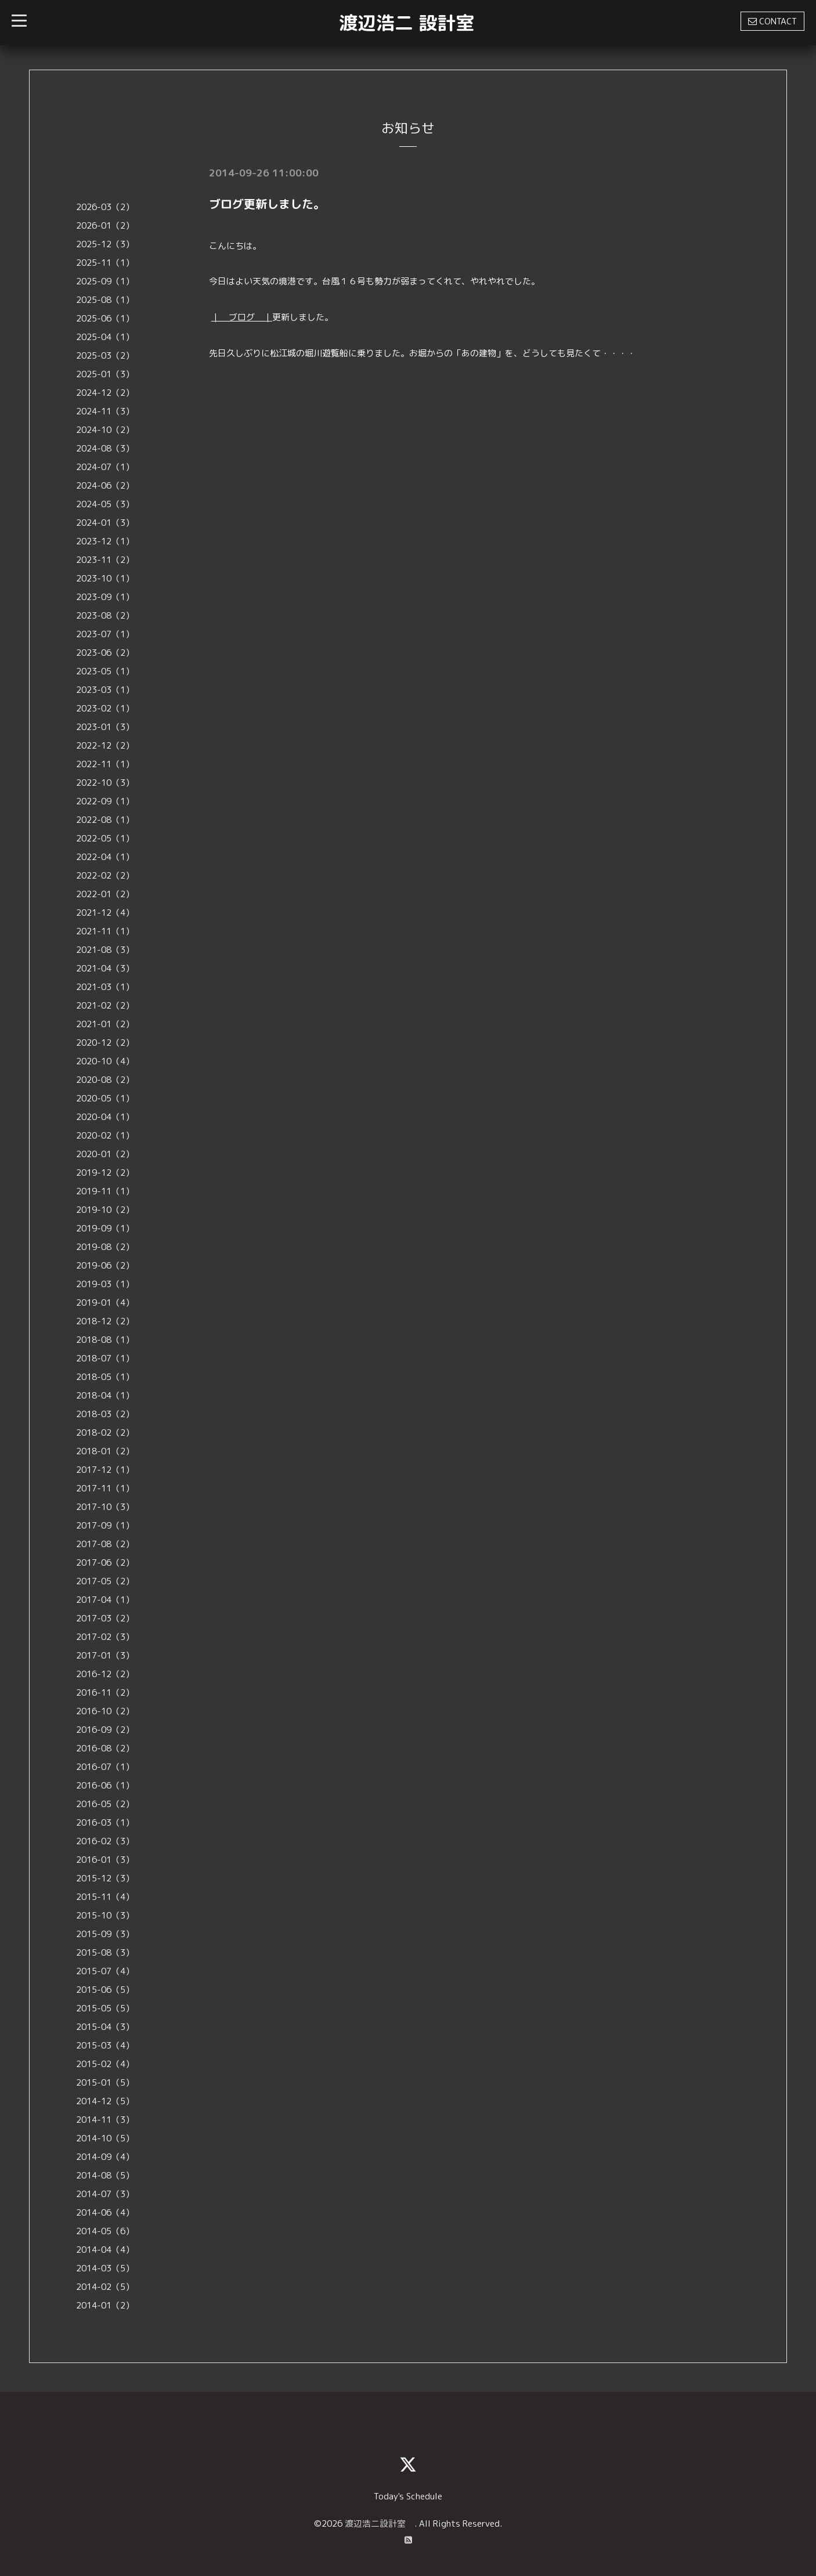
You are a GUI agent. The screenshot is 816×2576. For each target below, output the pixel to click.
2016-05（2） (105, 1804)
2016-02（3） (105, 1841)
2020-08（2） (105, 1080)
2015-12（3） (105, 1878)
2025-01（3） (105, 374)
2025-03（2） (105, 355)
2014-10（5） (105, 2138)
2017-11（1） (105, 1488)
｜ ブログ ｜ (241, 316)
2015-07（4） (105, 1971)
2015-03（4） (105, 2045)
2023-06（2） (105, 652)
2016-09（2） (105, 1730)
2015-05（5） (105, 2008)
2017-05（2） (105, 1581)
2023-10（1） (105, 578)
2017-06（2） (105, 1562)
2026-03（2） (105, 207)
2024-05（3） (105, 504)
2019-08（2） (105, 1247)
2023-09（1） (105, 597)
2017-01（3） (105, 1655)
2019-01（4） (105, 1302)
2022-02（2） (105, 875)
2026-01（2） (105, 225)
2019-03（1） (105, 1284)
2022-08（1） (105, 820)
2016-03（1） (105, 1822)
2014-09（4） (105, 2157)
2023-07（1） (105, 634)
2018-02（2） (105, 1432)
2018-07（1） (105, 1358)
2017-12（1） (105, 1470)
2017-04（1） (105, 1600)
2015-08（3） (105, 1952)
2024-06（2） (105, 485)
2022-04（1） (105, 857)
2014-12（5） (105, 2101)
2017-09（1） (105, 1525)
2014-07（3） (105, 2194)
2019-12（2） (105, 1172)
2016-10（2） (105, 1711)
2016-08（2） (105, 1748)
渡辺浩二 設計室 (406, 22)
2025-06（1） (105, 318)
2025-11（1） (105, 262)
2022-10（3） (105, 782)
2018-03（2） (105, 1414)
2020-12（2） (105, 1042)
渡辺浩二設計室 (379, 2523)
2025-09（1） (105, 281)
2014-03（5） (105, 2268)
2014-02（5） (105, 2287)
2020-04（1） (105, 1117)
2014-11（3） (105, 2119)
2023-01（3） (105, 727)
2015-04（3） (105, 2027)
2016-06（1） (105, 1785)
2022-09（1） (105, 801)
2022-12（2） (105, 745)
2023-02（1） (105, 708)
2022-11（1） (105, 764)
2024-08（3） (105, 448)
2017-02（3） (105, 1637)
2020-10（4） (105, 1061)
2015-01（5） (105, 2082)
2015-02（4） (105, 2064)
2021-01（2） (105, 1024)
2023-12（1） (105, 541)
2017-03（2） (105, 1618)
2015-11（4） (105, 1897)
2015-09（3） (105, 1934)
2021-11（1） (105, 931)
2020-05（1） (105, 1098)
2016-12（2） (105, 1674)
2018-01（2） (105, 1451)
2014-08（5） (105, 2175)
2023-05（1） (105, 671)
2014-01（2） (105, 2305)
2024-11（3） (105, 411)
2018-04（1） (105, 1395)
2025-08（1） (105, 300)
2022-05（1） (105, 838)
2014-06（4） (105, 2212)
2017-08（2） (105, 1544)
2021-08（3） (105, 950)
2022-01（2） (105, 894)
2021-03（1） (105, 987)
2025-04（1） (105, 337)
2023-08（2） (105, 615)
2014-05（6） (105, 2231)
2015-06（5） (105, 1990)
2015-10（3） (105, 1915)
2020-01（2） (105, 1154)
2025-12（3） (105, 244)
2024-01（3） (105, 522)
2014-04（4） (105, 2249)
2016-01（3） (105, 1860)
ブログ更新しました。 (267, 204)
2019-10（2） (105, 1210)
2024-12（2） (105, 392)
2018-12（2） (105, 1321)
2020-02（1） (105, 1135)
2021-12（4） (105, 912)
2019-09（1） (105, 1228)
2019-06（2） (105, 1265)
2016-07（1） (105, 1767)
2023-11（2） (105, 560)
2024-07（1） (105, 467)
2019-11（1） (105, 1191)
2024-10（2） (105, 430)
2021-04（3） (105, 968)
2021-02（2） (105, 1005)
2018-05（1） (105, 1377)
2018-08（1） (105, 1340)
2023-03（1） (105, 690)
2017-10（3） (105, 1507)
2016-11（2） (105, 1692)
